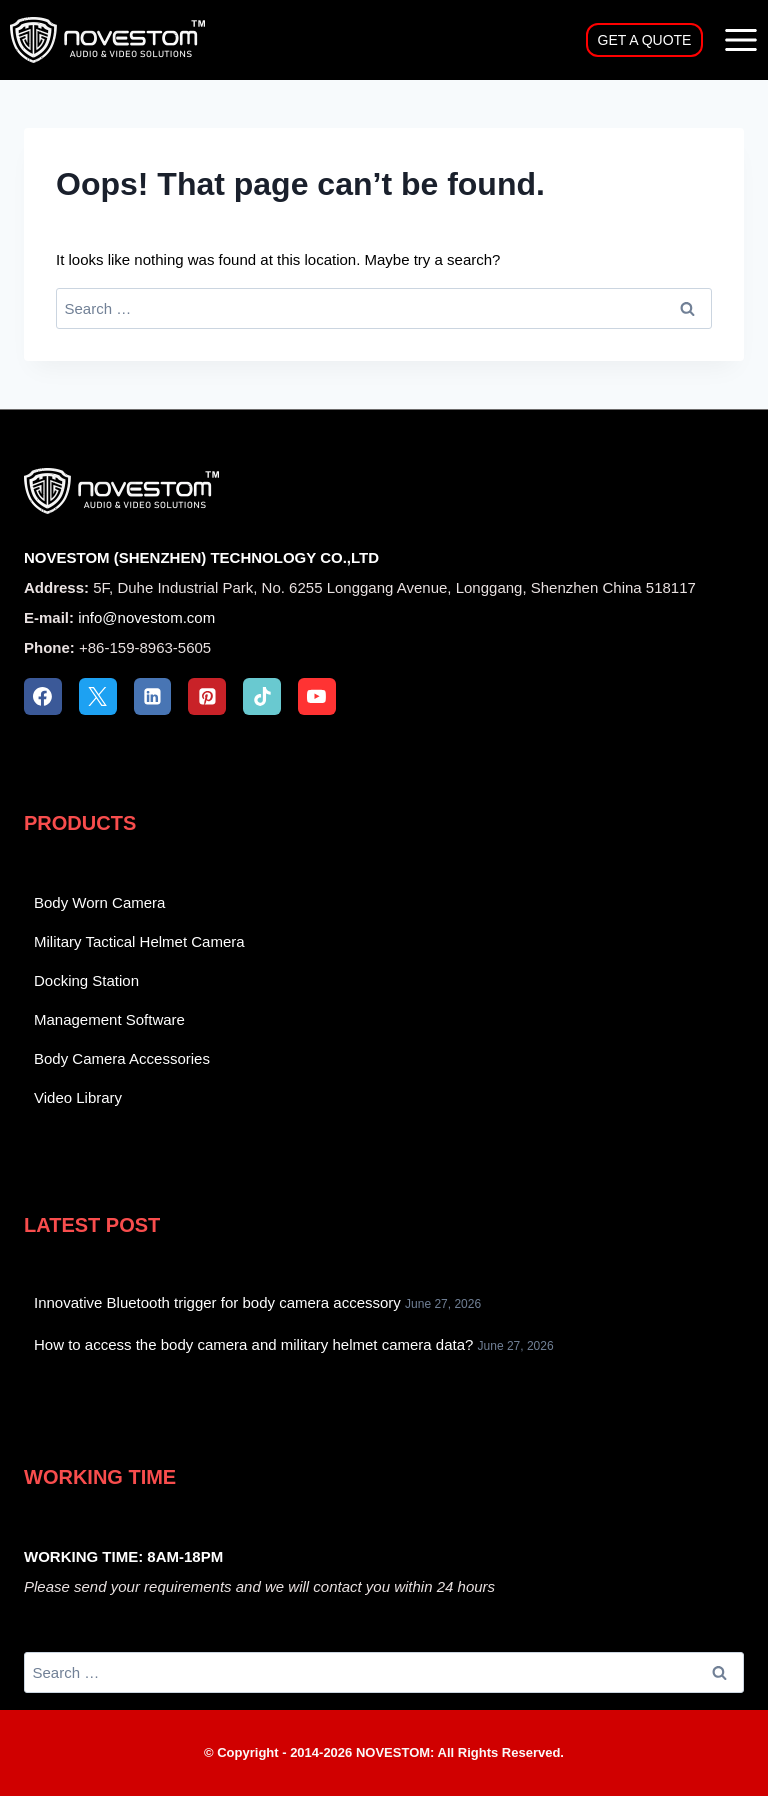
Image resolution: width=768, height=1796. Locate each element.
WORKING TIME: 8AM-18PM (123, 1556)
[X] (98, 697)
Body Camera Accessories (122, 1058)
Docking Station (86, 980)
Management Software (109, 1019)
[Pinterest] (207, 697)
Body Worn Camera (99, 902)
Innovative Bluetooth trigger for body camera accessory (217, 1302)
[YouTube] (317, 697)
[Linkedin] (153, 697)
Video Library (78, 1097)
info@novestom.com (146, 617)
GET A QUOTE (645, 40)
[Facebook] (43, 697)
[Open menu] (740, 39)
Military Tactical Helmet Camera (139, 941)
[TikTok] (262, 697)
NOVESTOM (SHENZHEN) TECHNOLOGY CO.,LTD (201, 557)
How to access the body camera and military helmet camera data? (253, 1344)
